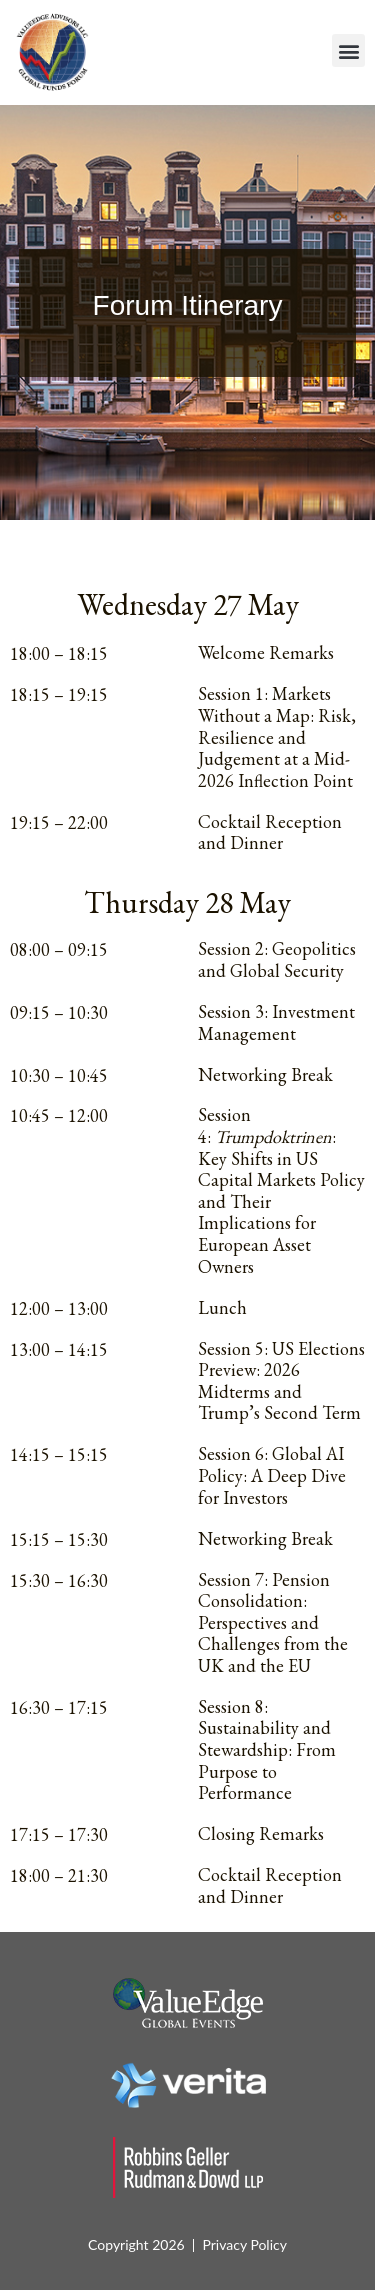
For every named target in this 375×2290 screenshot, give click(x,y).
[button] (348, 50)
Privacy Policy (244, 2244)
